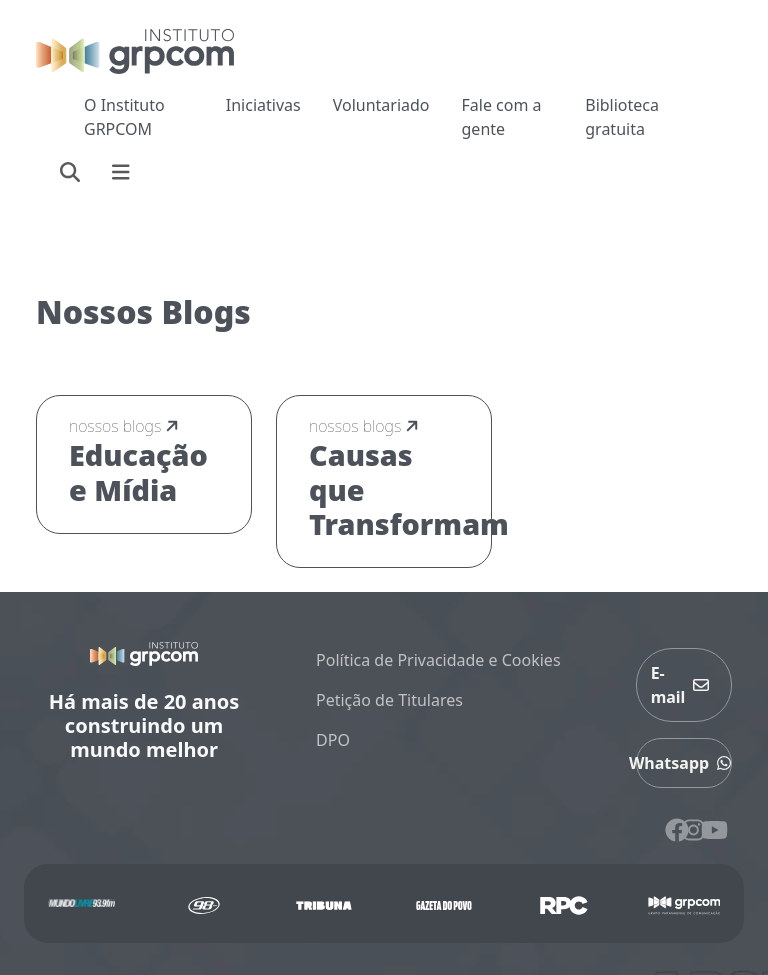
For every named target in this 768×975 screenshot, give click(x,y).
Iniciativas (263, 105)
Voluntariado (381, 105)
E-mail (684, 685)
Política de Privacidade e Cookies (438, 660)
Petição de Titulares (389, 700)
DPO (333, 740)
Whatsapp (684, 763)
